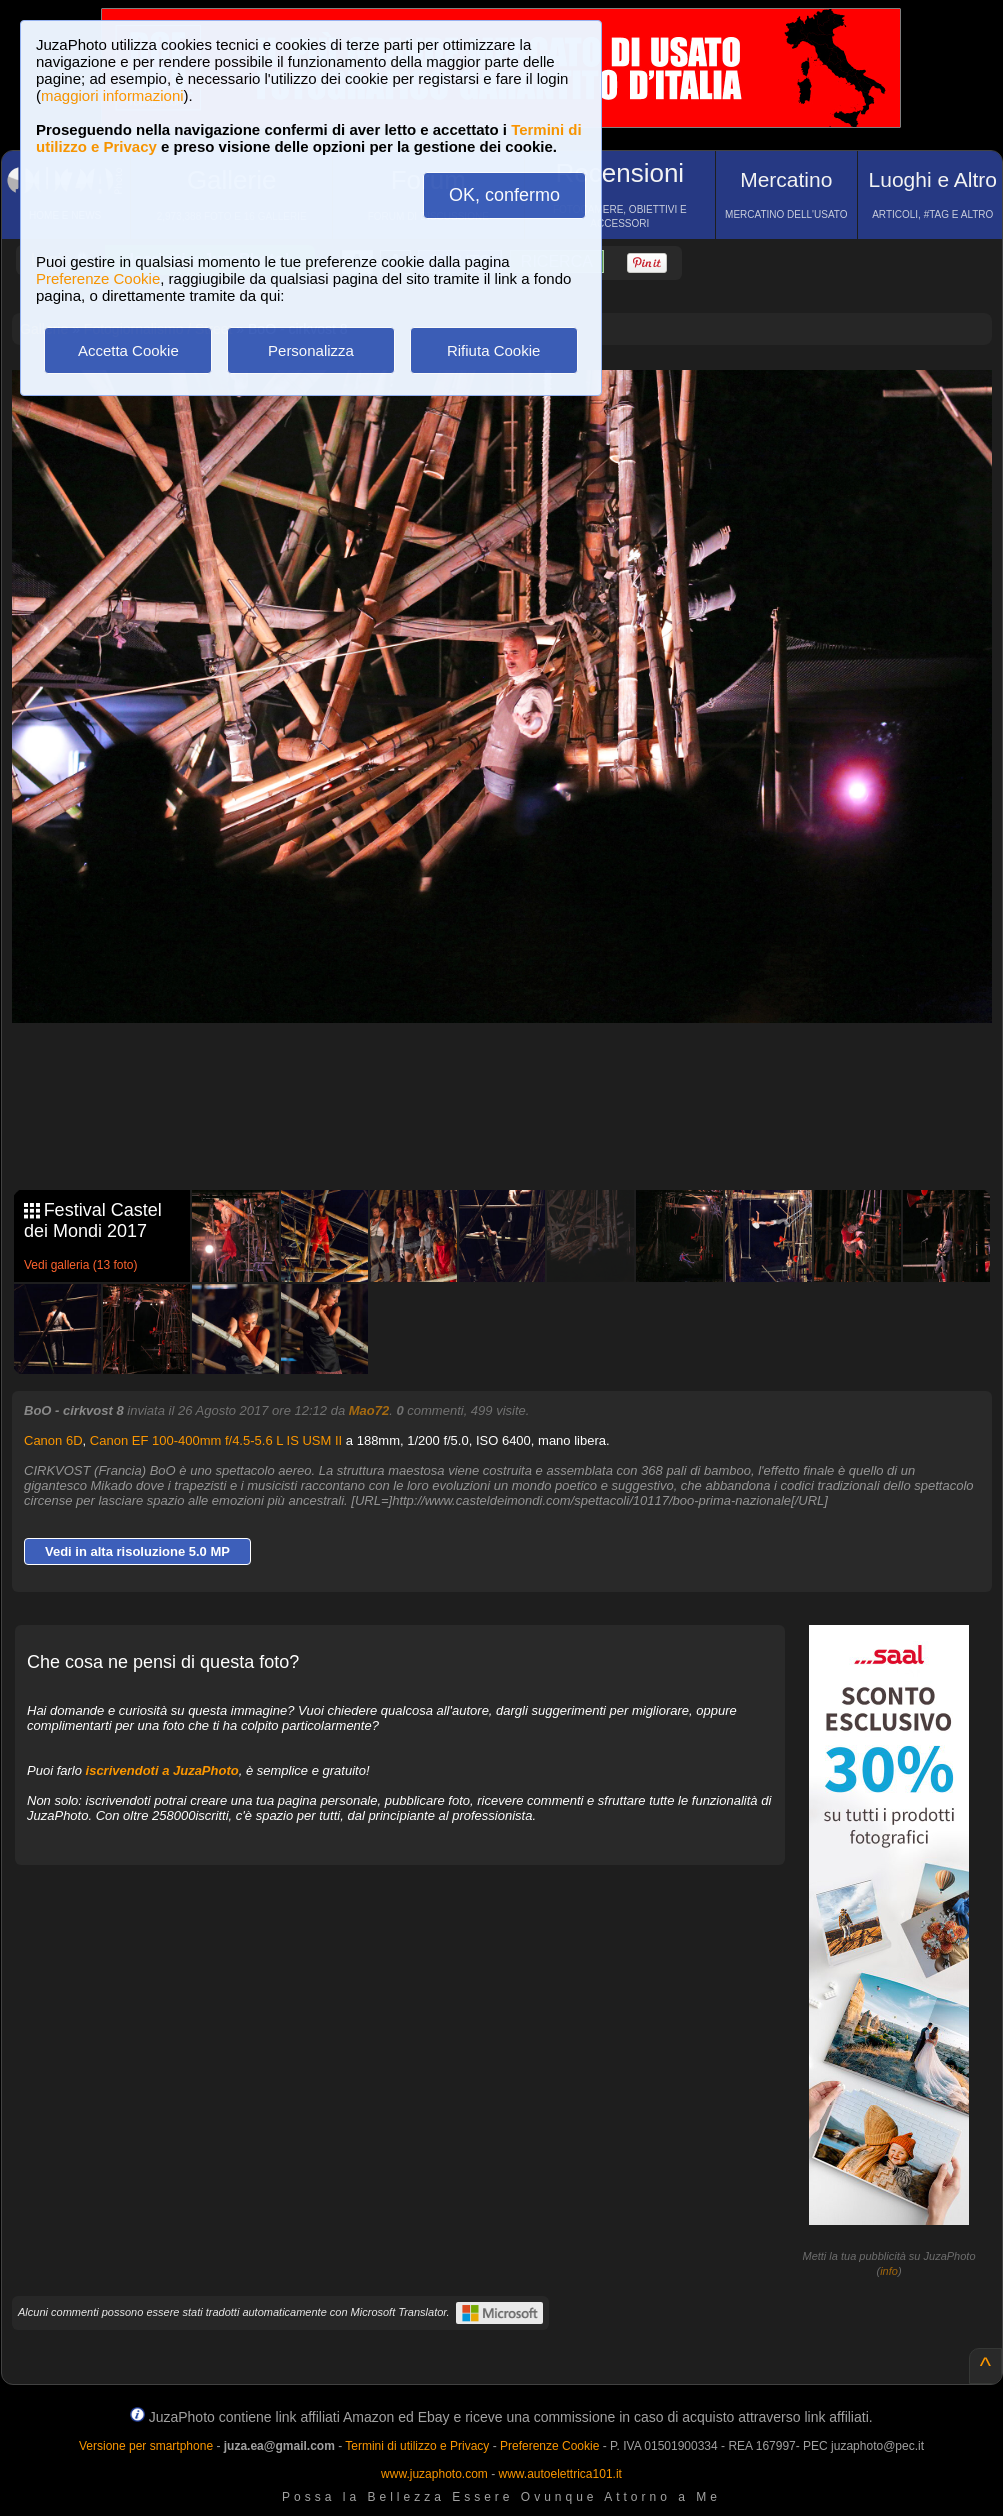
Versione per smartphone (146, 2446)
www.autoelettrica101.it (559, 2474)
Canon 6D (53, 1440)
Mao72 (369, 1410)
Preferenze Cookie (98, 278)
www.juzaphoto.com (434, 2474)
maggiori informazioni (112, 95)
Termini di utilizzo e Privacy (417, 2446)
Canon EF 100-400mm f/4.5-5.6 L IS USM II (216, 1440)
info (889, 2271)
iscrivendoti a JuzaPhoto (162, 1770)
